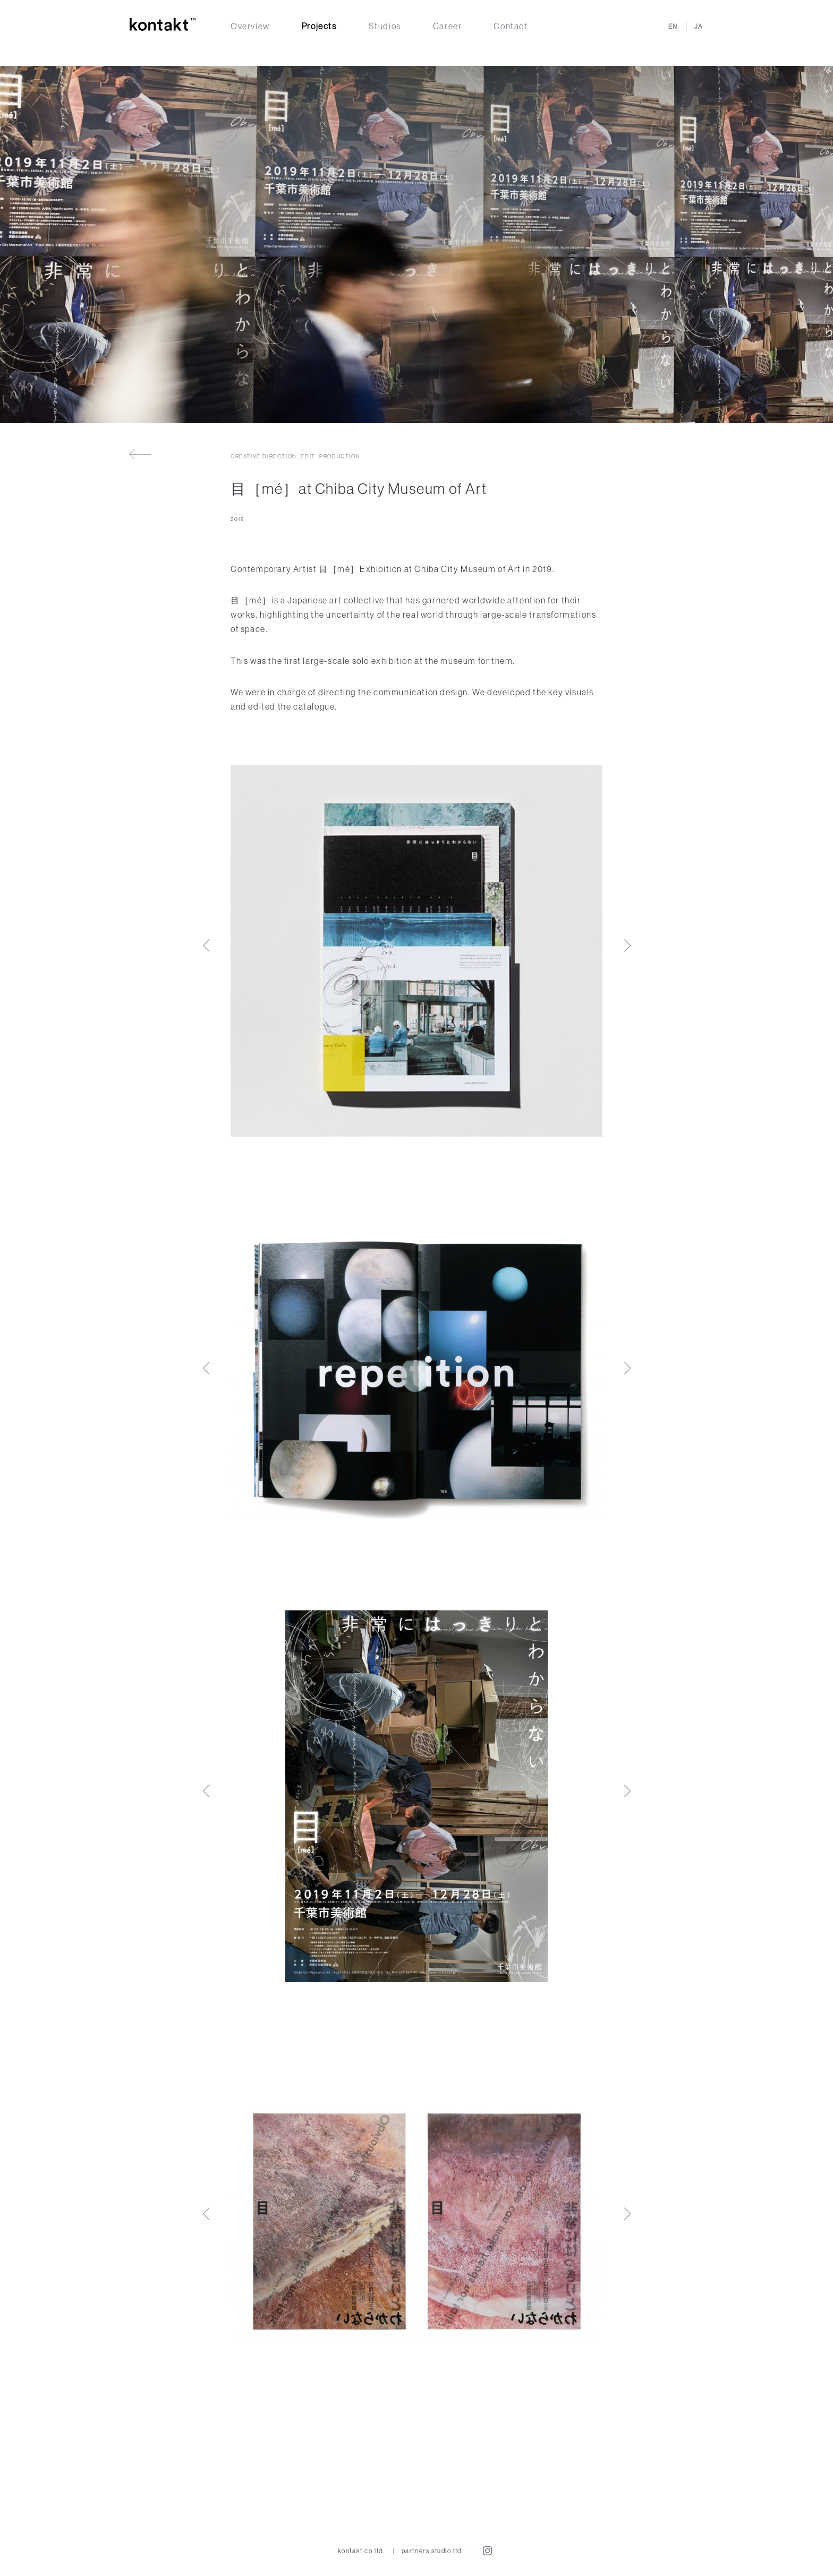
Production (339, 456)
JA (698, 26)
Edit (308, 456)
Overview (250, 26)
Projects (319, 26)
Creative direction (264, 456)
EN (673, 26)
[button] (627, 945)
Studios (385, 26)
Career (447, 26)
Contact (511, 26)
